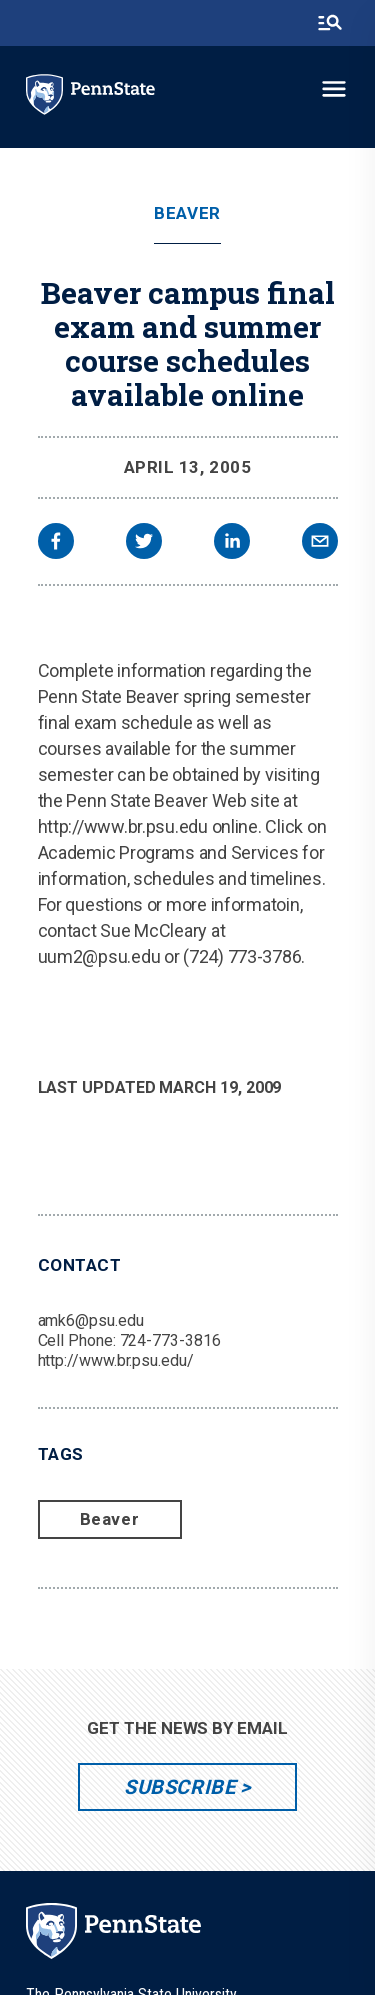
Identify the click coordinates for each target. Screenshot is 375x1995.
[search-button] (330, 23)
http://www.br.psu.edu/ (116, 1360)
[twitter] (144, 543)
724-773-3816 (170, 1340)
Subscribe (179, 1787)
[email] (320, 543)
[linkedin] (232, 543)
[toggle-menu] (334, 89)
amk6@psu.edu (91, 1320)
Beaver (187, 213)
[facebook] (56, 543)
